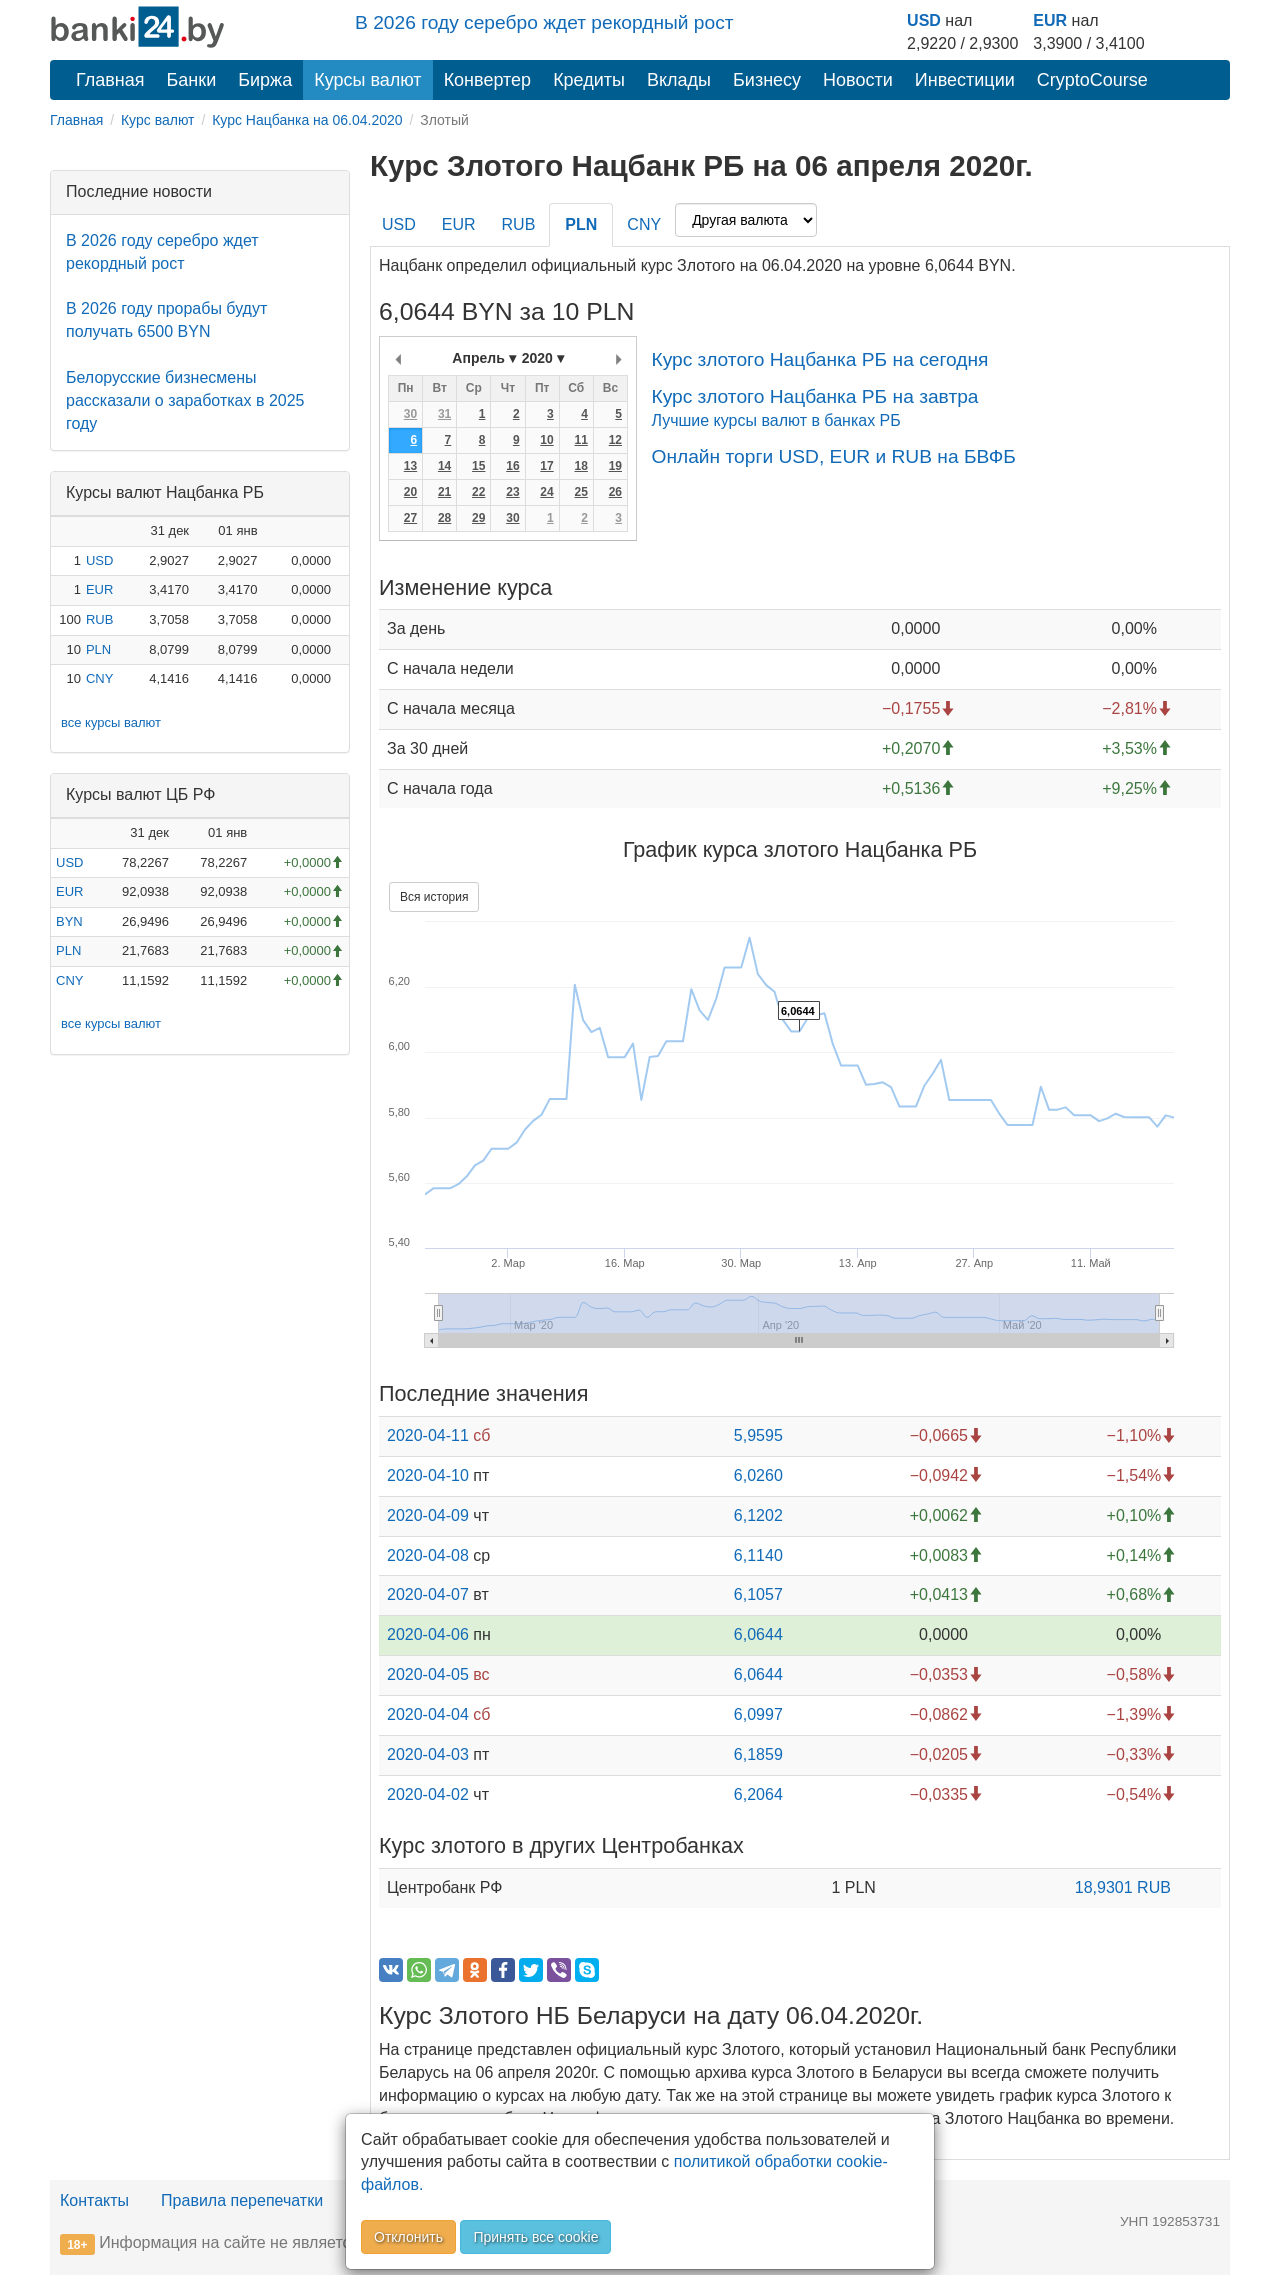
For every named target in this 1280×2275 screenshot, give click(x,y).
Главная (110, 80)
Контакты (94, 2200)
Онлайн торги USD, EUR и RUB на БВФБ (833, 456)
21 (444, 492)
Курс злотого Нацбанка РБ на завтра (814, 396)
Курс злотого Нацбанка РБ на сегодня (819, 359)
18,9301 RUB (1123, 1887)
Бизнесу (767, 80)
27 (410, 518)
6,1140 (758, 1555)
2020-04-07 (428, 1594)
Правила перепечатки (242, 2200)
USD (924, 20)
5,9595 (758, 1435)
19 (615, 466)
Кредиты (589, 80)
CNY (99, 678)
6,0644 (758, 1634)
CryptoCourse (1092, 80)
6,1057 (758, 1594)
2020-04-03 (428, 1754)
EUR (1050, 20)
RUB (99, 619)
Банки (192, 80)
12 (615, 440)
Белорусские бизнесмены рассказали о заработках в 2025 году (185, 400)
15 (478, 466)
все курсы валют (111, 722)
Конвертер (488, 80)
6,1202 (758, 1515)
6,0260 (758, 1475)
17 (546, 466)
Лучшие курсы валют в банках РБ (775, 420)
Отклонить (408, 2237)
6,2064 (758, 1794)
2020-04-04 (428, 1714)
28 (444, 518)
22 (478, 492)
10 (546, 440)
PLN (98, 649)
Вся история (434, 897)
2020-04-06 (428, 1634)
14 (444, 466)
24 (546, 492)
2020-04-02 (428, 1794)
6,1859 (758, 1754)
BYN (69, 921)
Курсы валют (367, 80)
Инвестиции (965, 80)
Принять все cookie (535, 2237)
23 (512, 492)
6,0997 (758, 1714)
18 (580, 466)
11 (580, 440)
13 (410, 466)
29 (478, 518)
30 (410, 414)
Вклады (679, 80)
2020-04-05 (428, 1674)
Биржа (265, 80)
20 (410, 492)
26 (615, 492)
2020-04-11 (428, 1435)
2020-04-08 (428, 1555)
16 (512, 466)
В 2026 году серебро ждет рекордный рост (544, 22)
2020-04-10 (428, 1475)
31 (444, 414)
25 (580, 492)
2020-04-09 (428, 1515)
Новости (858, 80)
